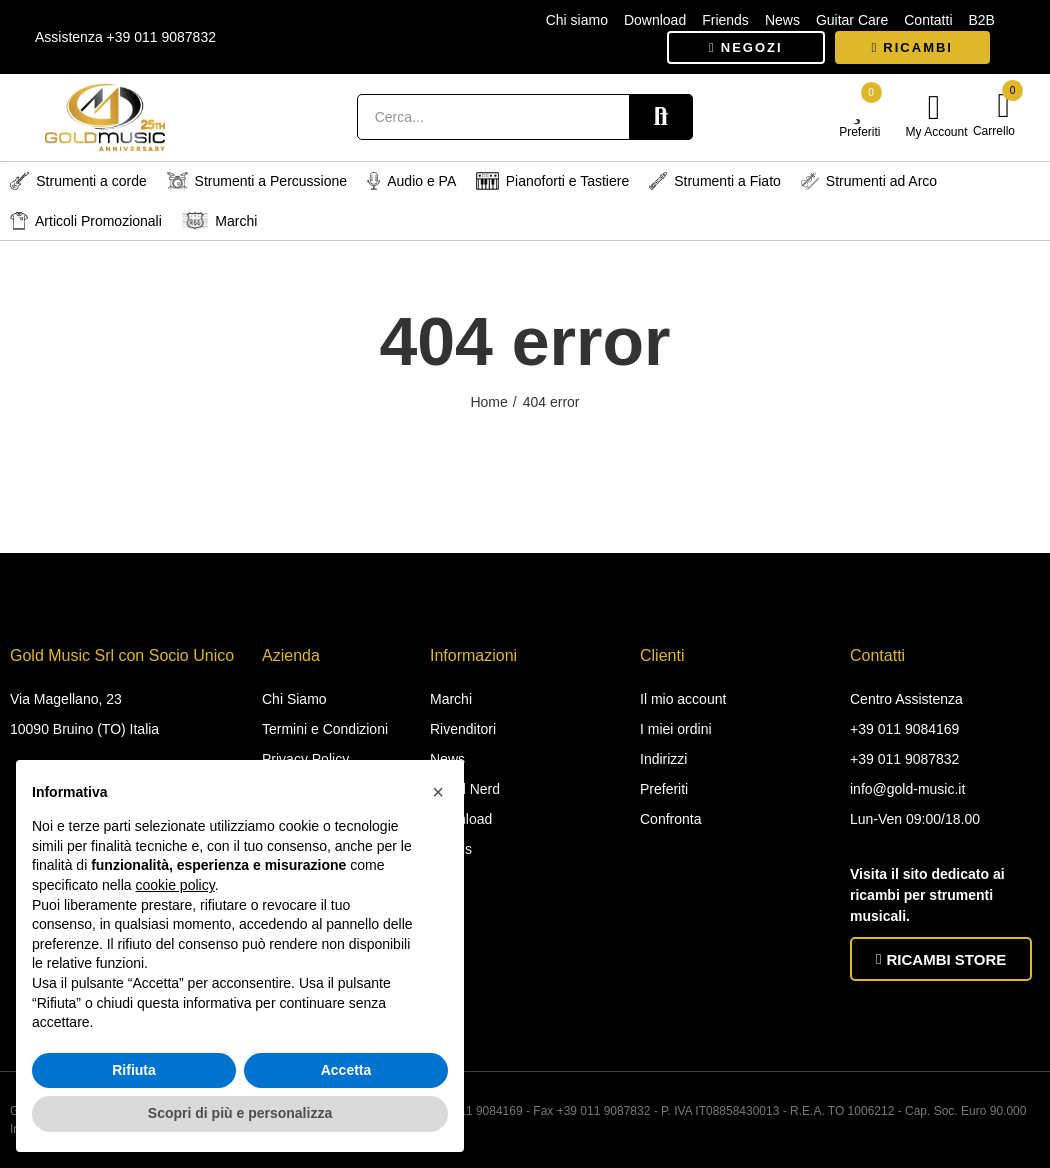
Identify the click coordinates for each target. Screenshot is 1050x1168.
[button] (746, 47)
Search (661, 117)
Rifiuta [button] (134, 1070)
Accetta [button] (346, 1070)
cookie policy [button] (175, 885)
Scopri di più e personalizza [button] (240, 1113)
